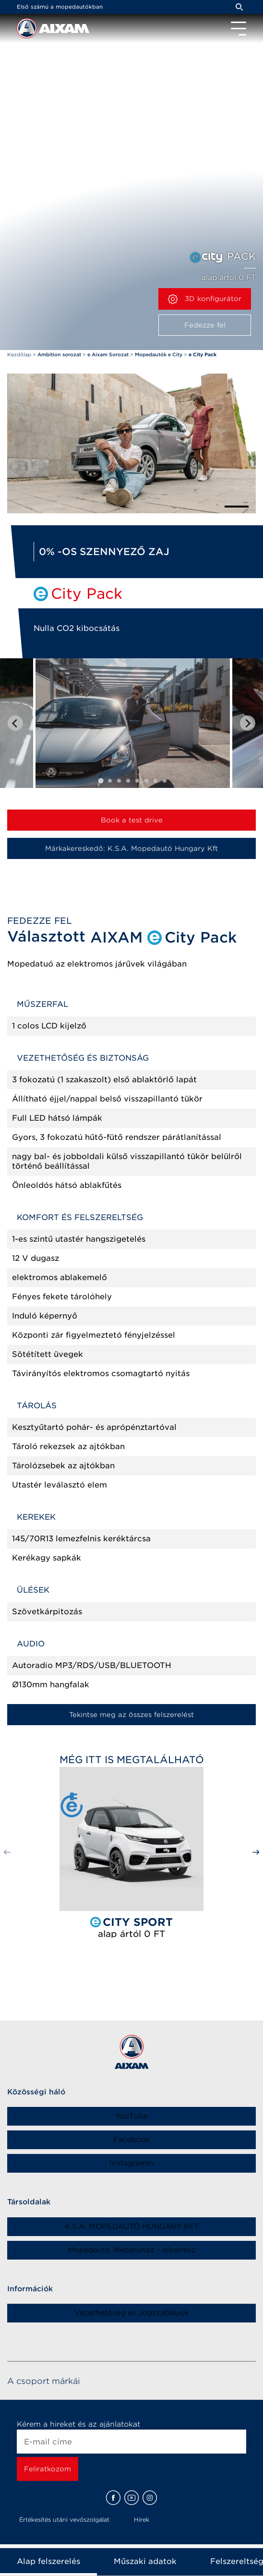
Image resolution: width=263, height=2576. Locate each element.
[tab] (100, 781)
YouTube (131, 2116)
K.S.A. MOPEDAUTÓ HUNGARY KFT (132, 2226)
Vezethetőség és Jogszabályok (131, 2313)
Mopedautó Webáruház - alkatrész (132, 2250)
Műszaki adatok (145, 2561)
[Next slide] (247, 723)
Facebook (131, 2139)
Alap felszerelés (48, 2561)
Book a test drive (132, 820)
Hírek (141, 2519)
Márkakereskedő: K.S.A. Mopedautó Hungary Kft (131, 848)
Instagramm (131, 2163)
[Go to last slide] (15, 723)
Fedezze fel (205, 325)
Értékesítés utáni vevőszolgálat (64, 2519)
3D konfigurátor (204, 299)
